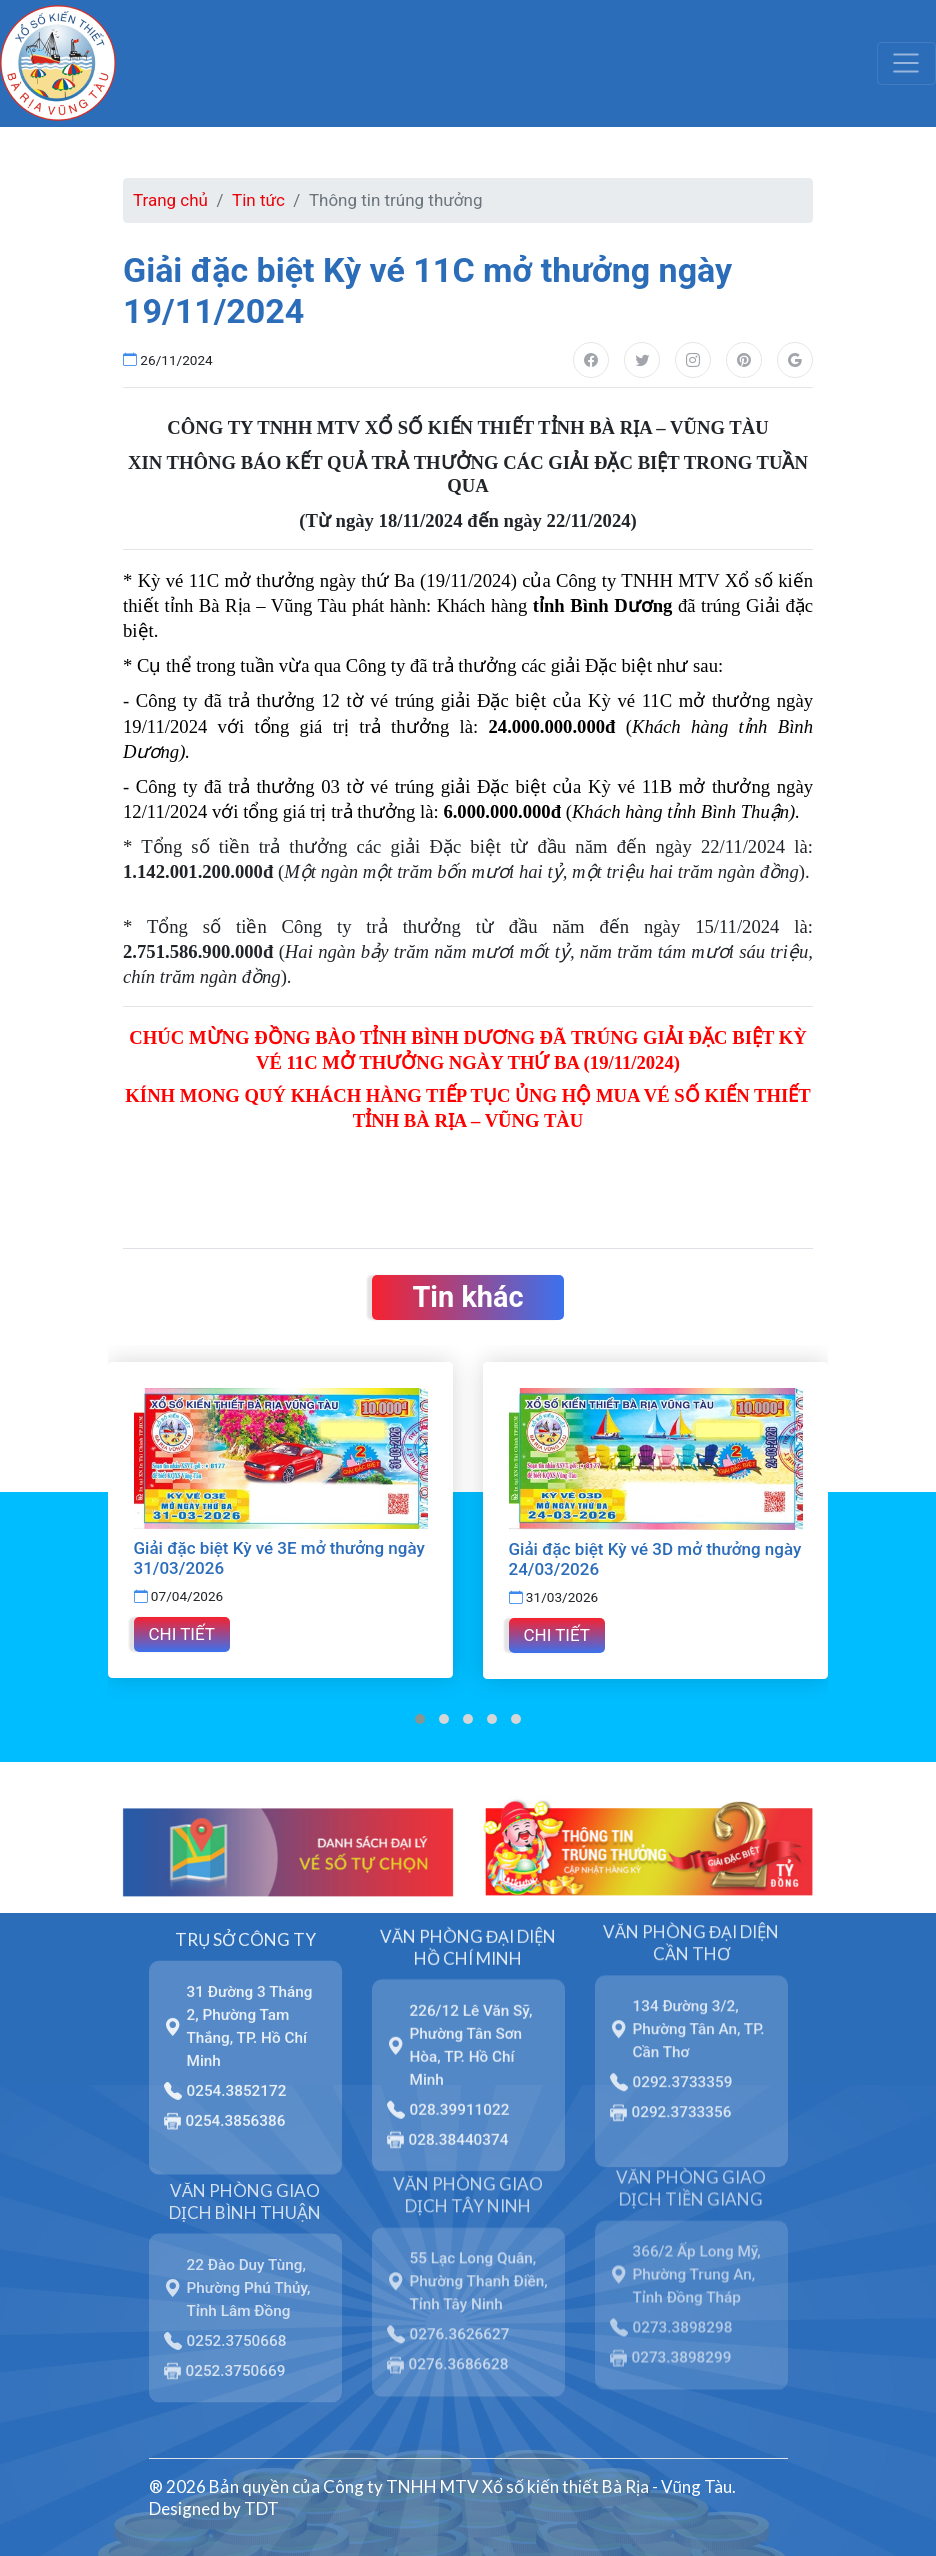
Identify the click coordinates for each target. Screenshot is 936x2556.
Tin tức (258, 200)
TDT (261, 2508)
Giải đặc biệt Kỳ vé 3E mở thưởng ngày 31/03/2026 (279, 1558)
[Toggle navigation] (906, 63)
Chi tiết (182, 1634)
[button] (420, 1719)
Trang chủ (170, 200)
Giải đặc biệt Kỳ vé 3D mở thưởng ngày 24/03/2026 (655, 1559)
